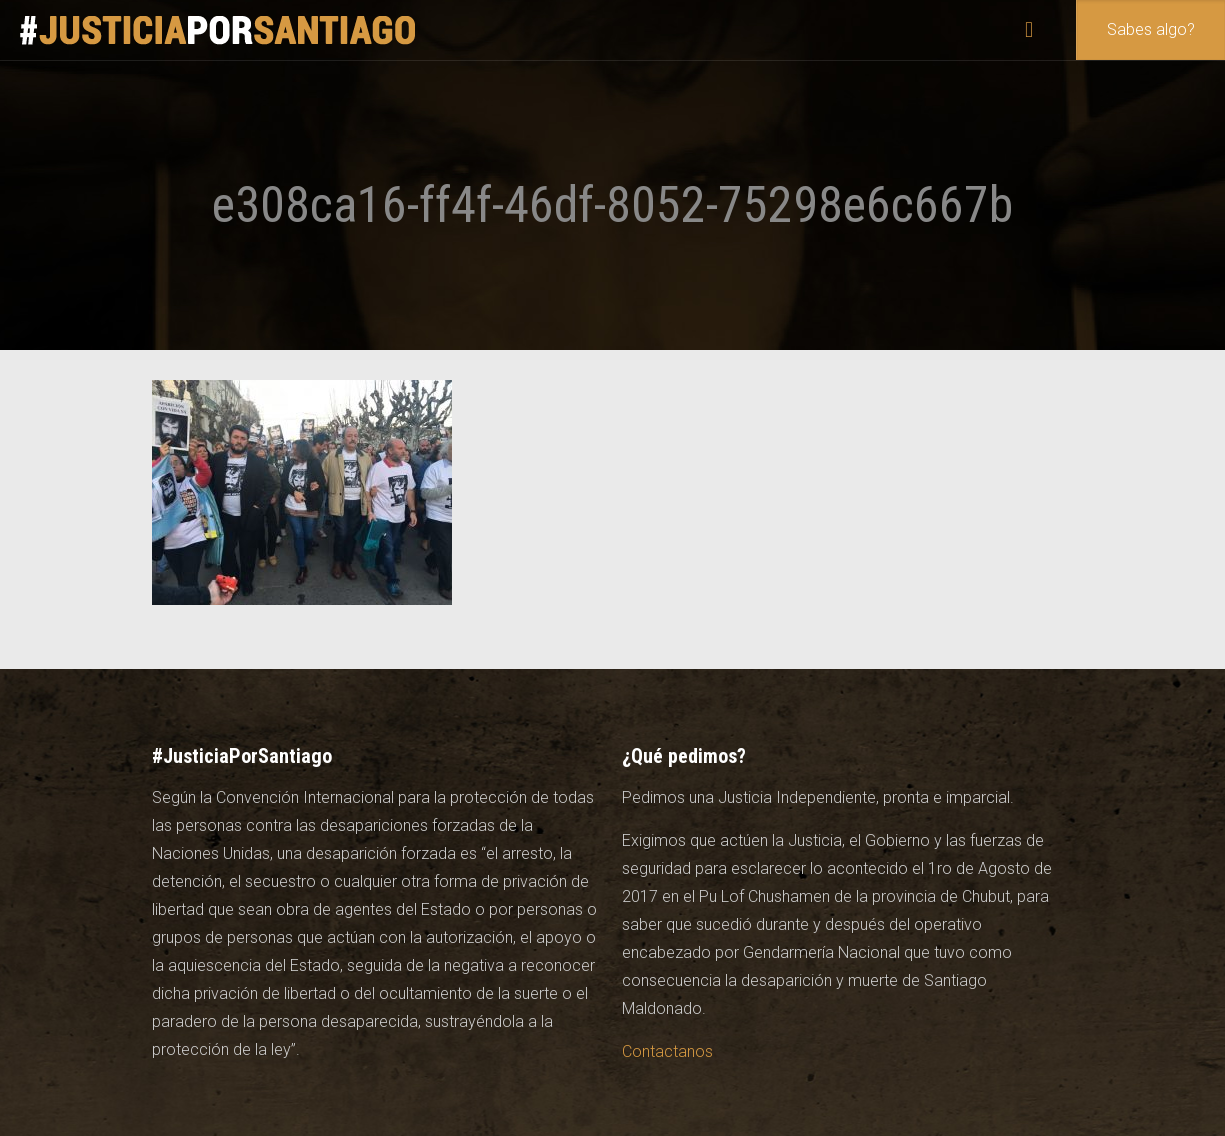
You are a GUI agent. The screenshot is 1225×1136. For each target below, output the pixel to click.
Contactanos (667, 1051)
